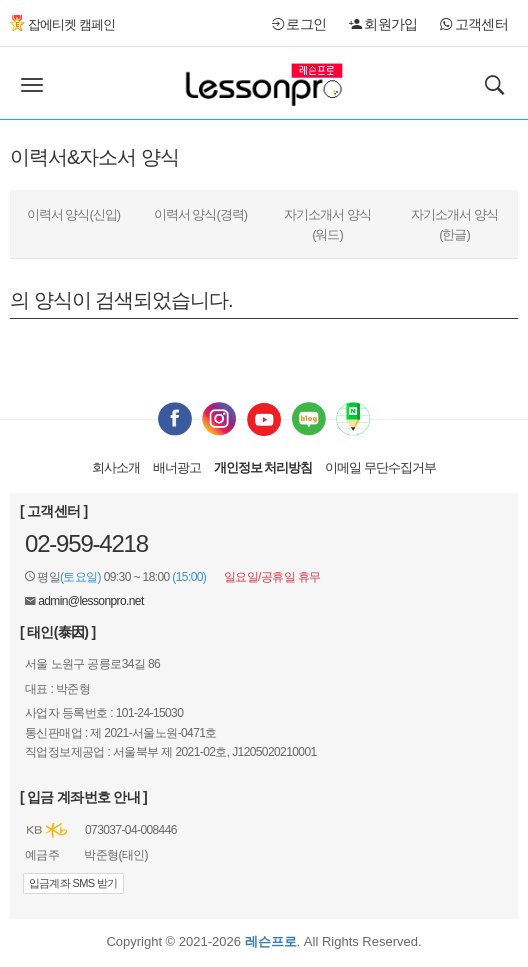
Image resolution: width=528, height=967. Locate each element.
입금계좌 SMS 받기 (73, 883)
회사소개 (116, 467)
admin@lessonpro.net (91, 601)
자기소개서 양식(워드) (327, 224)
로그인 (299, 24)
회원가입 (383, 24)
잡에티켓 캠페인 (62, 24)
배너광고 (177, 467)
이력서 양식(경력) (200, 214)
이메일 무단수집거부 (380, 467)
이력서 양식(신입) (73, 214)
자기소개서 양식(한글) (454, 224)
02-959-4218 (86, 543)
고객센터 (474, 24)
